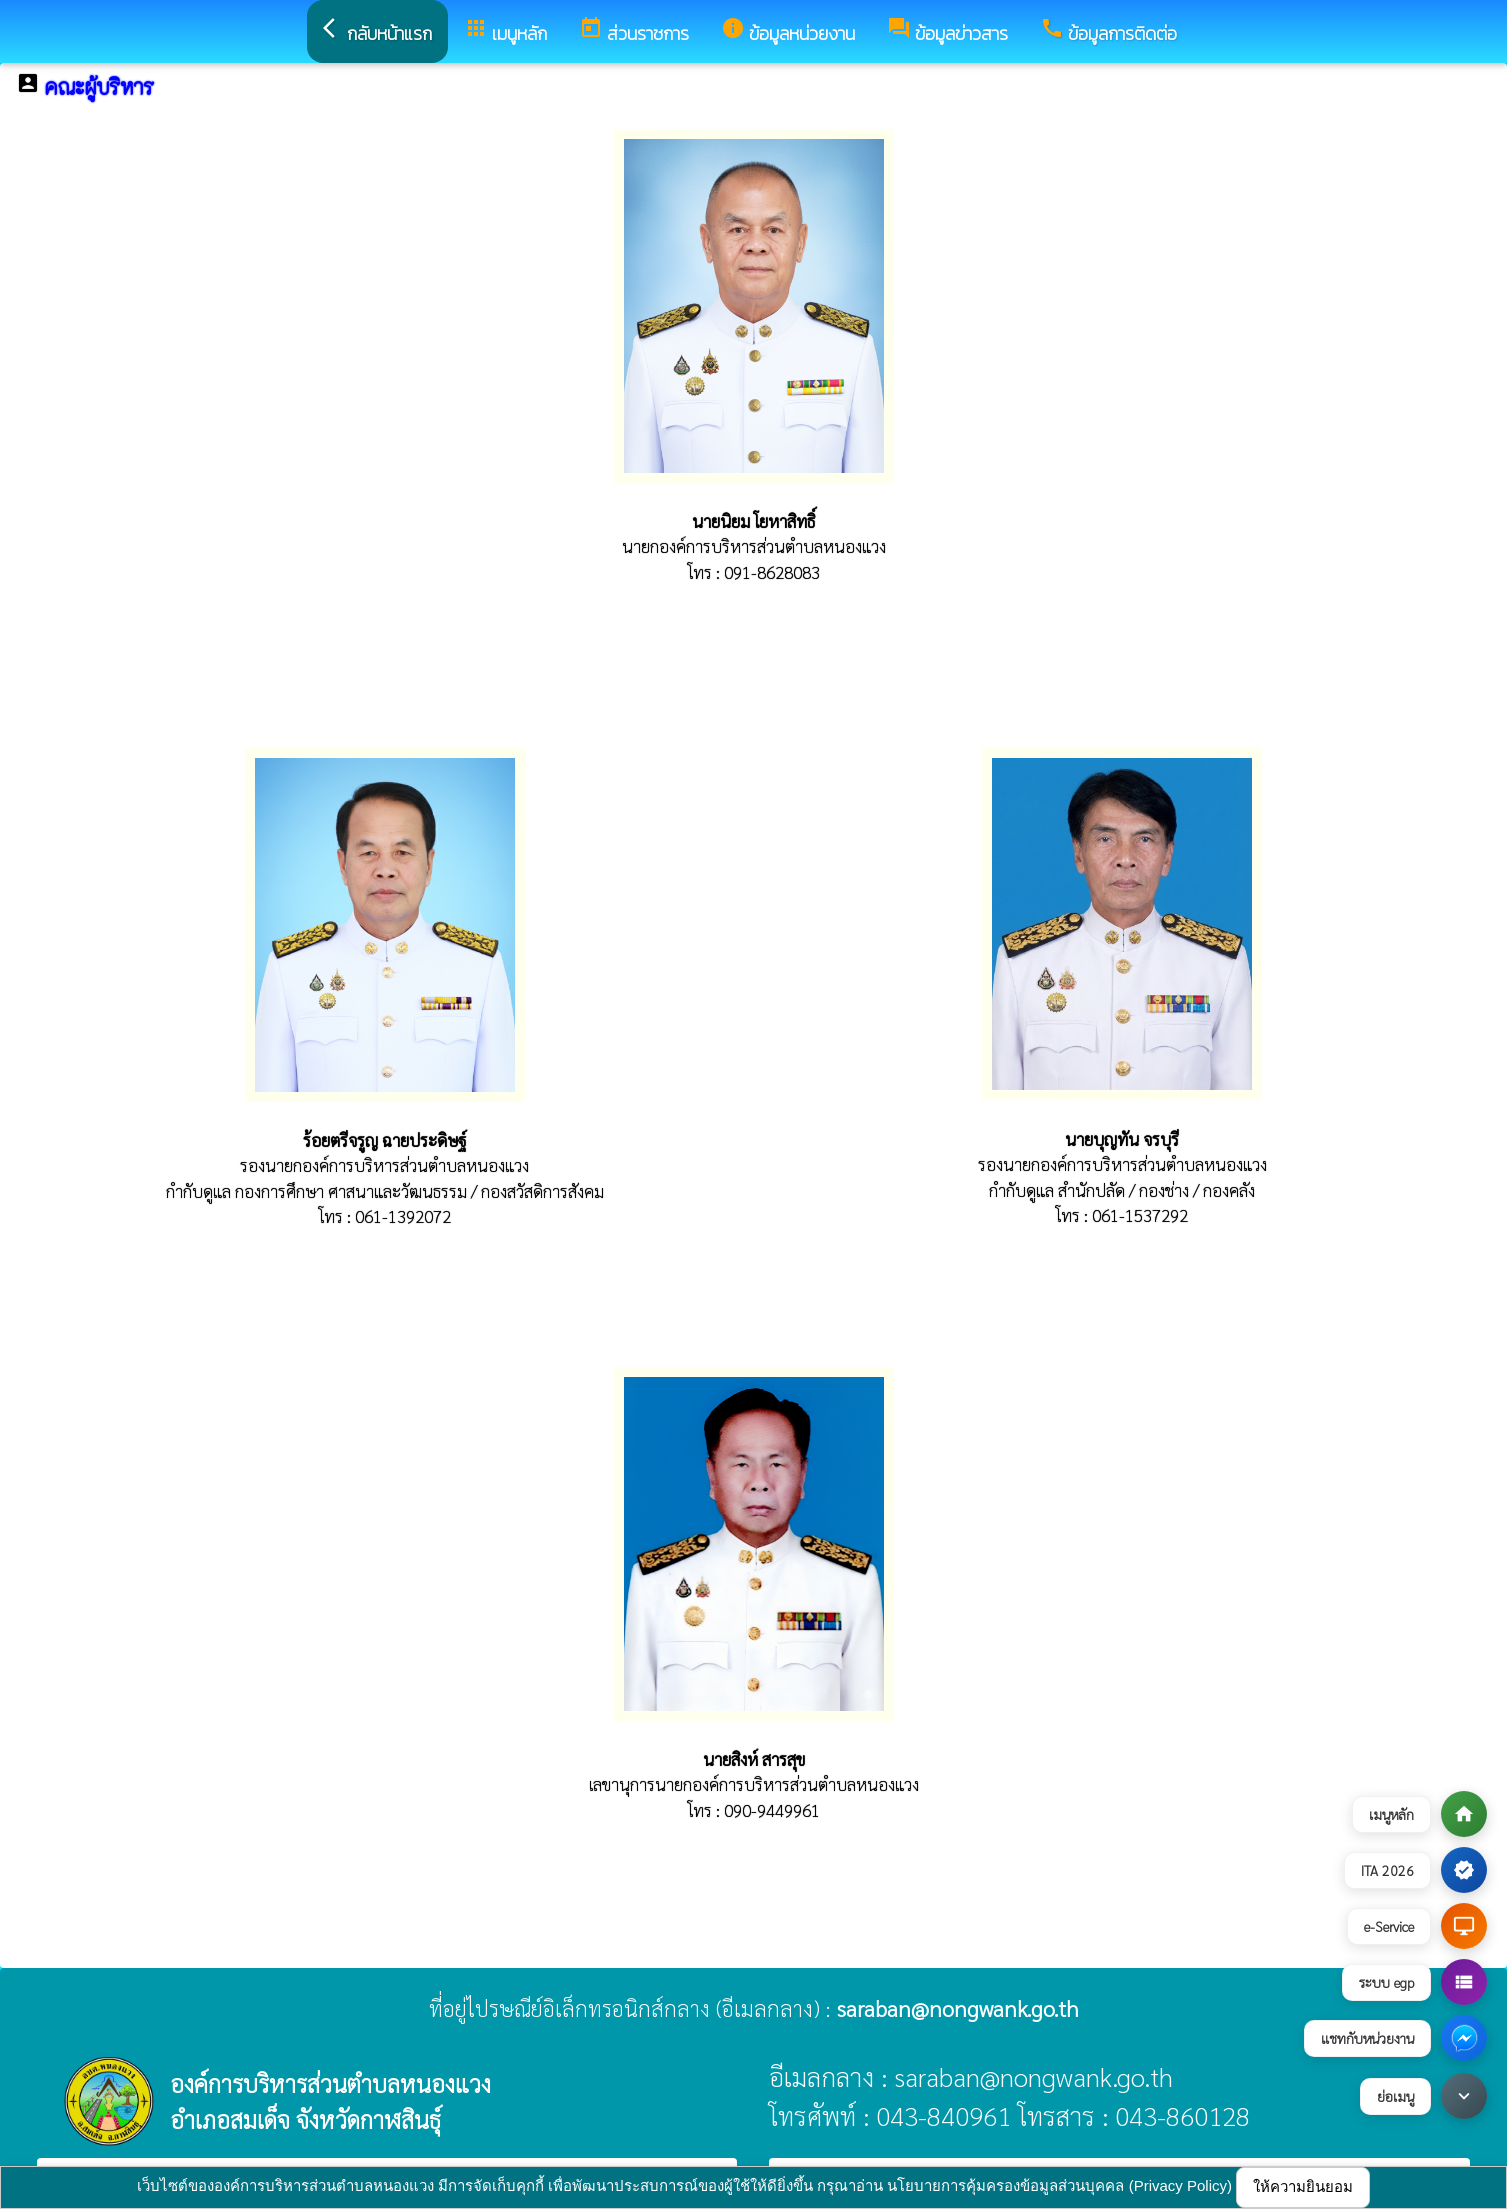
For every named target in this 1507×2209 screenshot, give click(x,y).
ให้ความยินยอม (1303, 2186)
